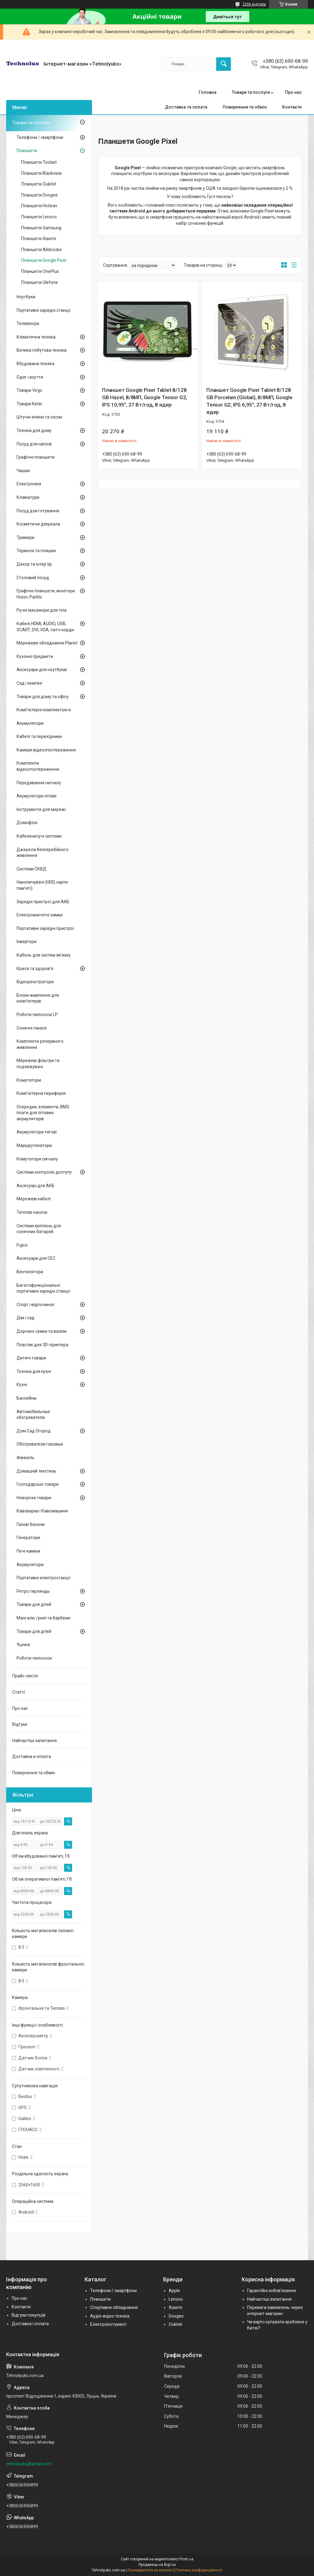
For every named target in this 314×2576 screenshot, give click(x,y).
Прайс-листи (25, 1675)
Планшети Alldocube (41, 249)
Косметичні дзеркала (38, 524)
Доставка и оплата (31, 1756)
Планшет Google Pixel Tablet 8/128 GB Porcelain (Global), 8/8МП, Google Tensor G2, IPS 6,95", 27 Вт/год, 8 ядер (249, 401)
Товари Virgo (29, 390)
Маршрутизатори (34, 1145)
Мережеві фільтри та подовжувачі (38, 1063)
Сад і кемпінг (30, 683)
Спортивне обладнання (114, 2307)
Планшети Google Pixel (43, 260)
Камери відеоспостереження (46, 749)
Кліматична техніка (36, 336)
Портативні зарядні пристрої (45, 928)
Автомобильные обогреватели (33, 1414)
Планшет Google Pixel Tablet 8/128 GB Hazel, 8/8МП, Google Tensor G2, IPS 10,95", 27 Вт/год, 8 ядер (144, 397)
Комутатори (29, 1080)
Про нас (293, 92)
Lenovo (176, 2299)
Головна (207, 92)
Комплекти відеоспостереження (38, 766)
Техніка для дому (34, 430)
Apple (174, 2290)
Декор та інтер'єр (34, 564)
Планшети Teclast (39, 162)
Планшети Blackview (41, 173)
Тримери (25, 537)
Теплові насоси (32, 1212)
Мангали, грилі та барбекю (44, 1617)
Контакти (292, 107)
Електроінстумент (108, 2324)
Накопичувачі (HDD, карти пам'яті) (42, 885)
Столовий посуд (33, 577)
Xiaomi (175, 2307)
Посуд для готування (38, 510)
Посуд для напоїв (34, 443)
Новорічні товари (34, 1497)
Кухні (22, 1384)
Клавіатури (28, 497)
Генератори (28, 1537)
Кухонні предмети (35, 656)
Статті (18, 1692)
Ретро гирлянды (33, 1591)
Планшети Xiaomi (38, 238)
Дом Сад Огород (34, 1430)
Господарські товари (38, 1484)
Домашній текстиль (36, 1471)
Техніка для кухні (34, 1371)
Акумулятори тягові (37, 1131)
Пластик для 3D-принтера (42, 1344)
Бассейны (26, 1398)
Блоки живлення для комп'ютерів (38, 998)
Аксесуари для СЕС (36, 1258)
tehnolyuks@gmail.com (29, 2463)
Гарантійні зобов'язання (271, 2290)
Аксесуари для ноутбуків (42, 669)
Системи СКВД (32, 868)
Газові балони (30, 1524)
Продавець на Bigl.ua (157, 2565)
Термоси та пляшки (36, 550)
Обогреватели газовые (40, 1444)
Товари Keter (30, 403)
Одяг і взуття (30, 377)
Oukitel (175, 2324)
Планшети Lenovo (39, 216)
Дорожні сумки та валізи (42, 1331)
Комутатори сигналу (37, 1158)
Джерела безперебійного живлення (43, 852)
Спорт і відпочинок (35, 1304)
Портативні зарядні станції (44, 310)
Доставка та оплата (186, 107)
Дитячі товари (31, 1357)
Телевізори (28, 323)
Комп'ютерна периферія (41, 1093)
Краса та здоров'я (35, 968)
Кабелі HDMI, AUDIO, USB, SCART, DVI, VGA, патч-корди (45, 626)
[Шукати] (223, 64)
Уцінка (23, 1644)
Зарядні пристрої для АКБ (43, 901)
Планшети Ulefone (39, 282)
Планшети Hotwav (39, 205)
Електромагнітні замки (40, 914)
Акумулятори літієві (36, 795)
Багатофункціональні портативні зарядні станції (43, 1288)
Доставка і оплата (30, 2323)
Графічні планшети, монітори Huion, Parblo (46, 593)
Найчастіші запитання (34, 1740)
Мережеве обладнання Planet (47, 642)
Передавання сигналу (39, 782)
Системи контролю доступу (44, 1172)
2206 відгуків (254, 4)
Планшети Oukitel (38, 184)
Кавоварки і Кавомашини (42, 1510)
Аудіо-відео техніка (109, 2316)
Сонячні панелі (32, 1028)
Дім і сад (25, 1317)
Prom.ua (186, 2559)
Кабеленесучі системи (39, 836)
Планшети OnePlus (40, 271)
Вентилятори (30, 1271)
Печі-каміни (28, 1551)
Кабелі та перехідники (39, 736)
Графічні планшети (36, 457)
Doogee (176, 2316)
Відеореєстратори (35, 981)
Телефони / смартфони (40, 137)
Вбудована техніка (35, 363)
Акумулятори (30, 723)
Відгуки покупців (28, 2315)
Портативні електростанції (44, 1577)
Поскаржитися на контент (150, 2570)
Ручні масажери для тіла (42, 610)
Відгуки (19, 1724)
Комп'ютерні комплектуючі (44, 709)
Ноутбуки (26, 296)
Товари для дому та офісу (43, 696)
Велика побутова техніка (42, 350)
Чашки (23, 470)
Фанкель (25, 1457)
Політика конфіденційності (198, 2570)
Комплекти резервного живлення (40, 1044)
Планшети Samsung (41, 227)
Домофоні (27, 822)
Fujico (22, 1245)
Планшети (27, 150)
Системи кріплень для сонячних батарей (39, 1228)
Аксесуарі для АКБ (36, 1185)
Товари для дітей (34, 1604)
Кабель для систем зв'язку (44, 955)
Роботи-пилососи (34, 1658)
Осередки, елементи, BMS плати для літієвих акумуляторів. (43, 1112)
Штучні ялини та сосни (39, 417)
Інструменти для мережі (41, 809)
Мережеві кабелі (34, 1198)
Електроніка (29, 483)
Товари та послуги (251, 92)
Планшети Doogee (39, 195)
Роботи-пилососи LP (37, 1014)
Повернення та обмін (245, 107)
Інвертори (26, 941)
